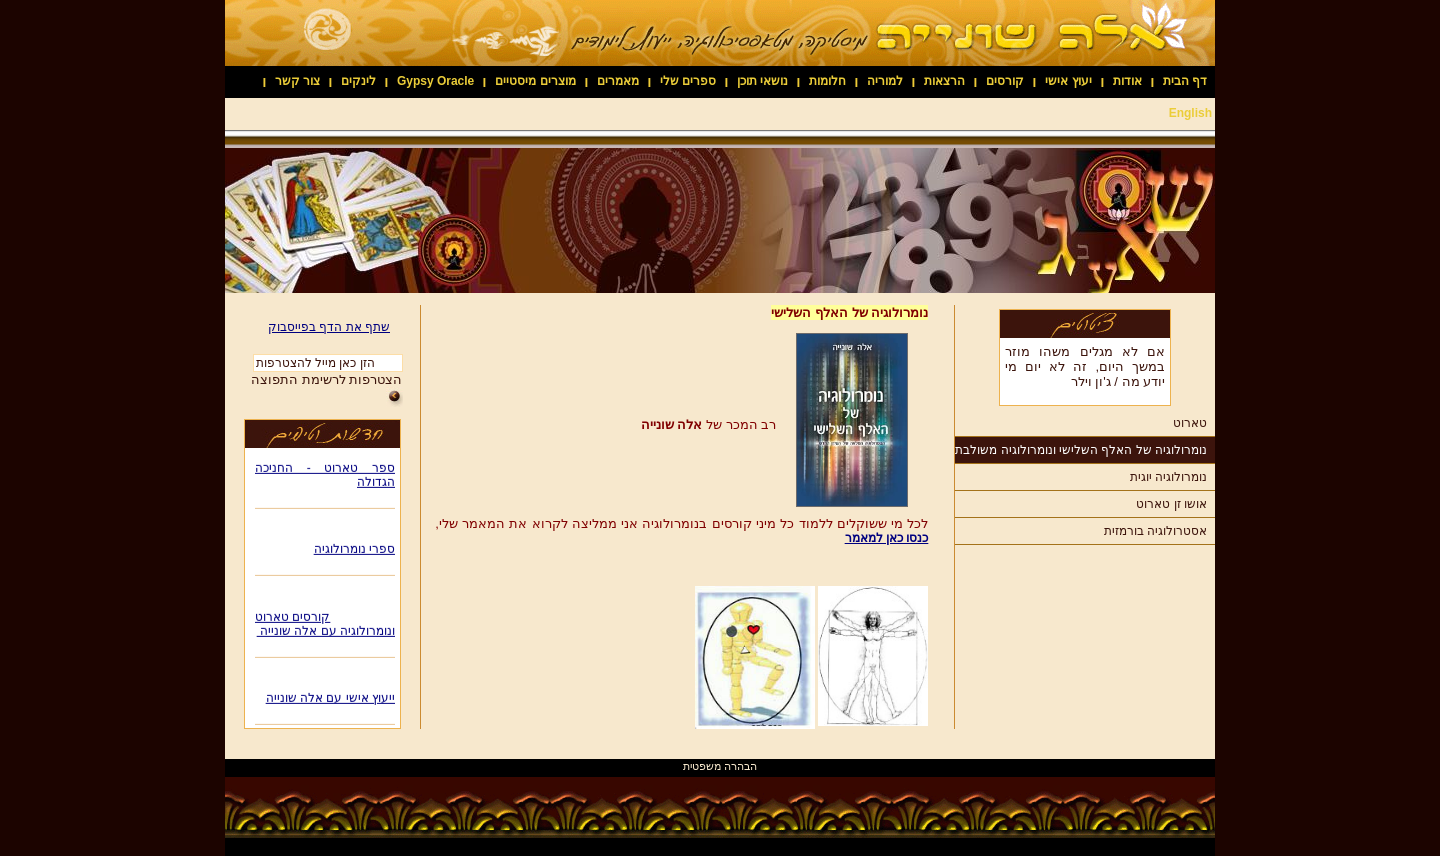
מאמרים (618, 81)
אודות (1127, 81)
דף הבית (1185, 81)
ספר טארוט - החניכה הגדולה (325, 477)
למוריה (885, 81)
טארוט (1190, 423)
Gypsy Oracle (435, 81)
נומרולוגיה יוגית (1168, 477)
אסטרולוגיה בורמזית (1155, 531)
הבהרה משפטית (720, 766)
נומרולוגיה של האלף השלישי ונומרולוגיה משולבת (1081, 450)
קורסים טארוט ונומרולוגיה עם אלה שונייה (325, 626)
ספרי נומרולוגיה (354, 551)
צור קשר (297, 81)
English (1190, 113)
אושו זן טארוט (1171, 504)
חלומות (827, 81)
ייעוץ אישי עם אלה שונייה (330, 700)
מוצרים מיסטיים (535, 81)
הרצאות (944, 81)
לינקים (358, 81)
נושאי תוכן (762, 81)
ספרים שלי (688, 81)
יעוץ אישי (1068, 81)
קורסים (1005, 81)
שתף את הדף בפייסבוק (329, 327)
